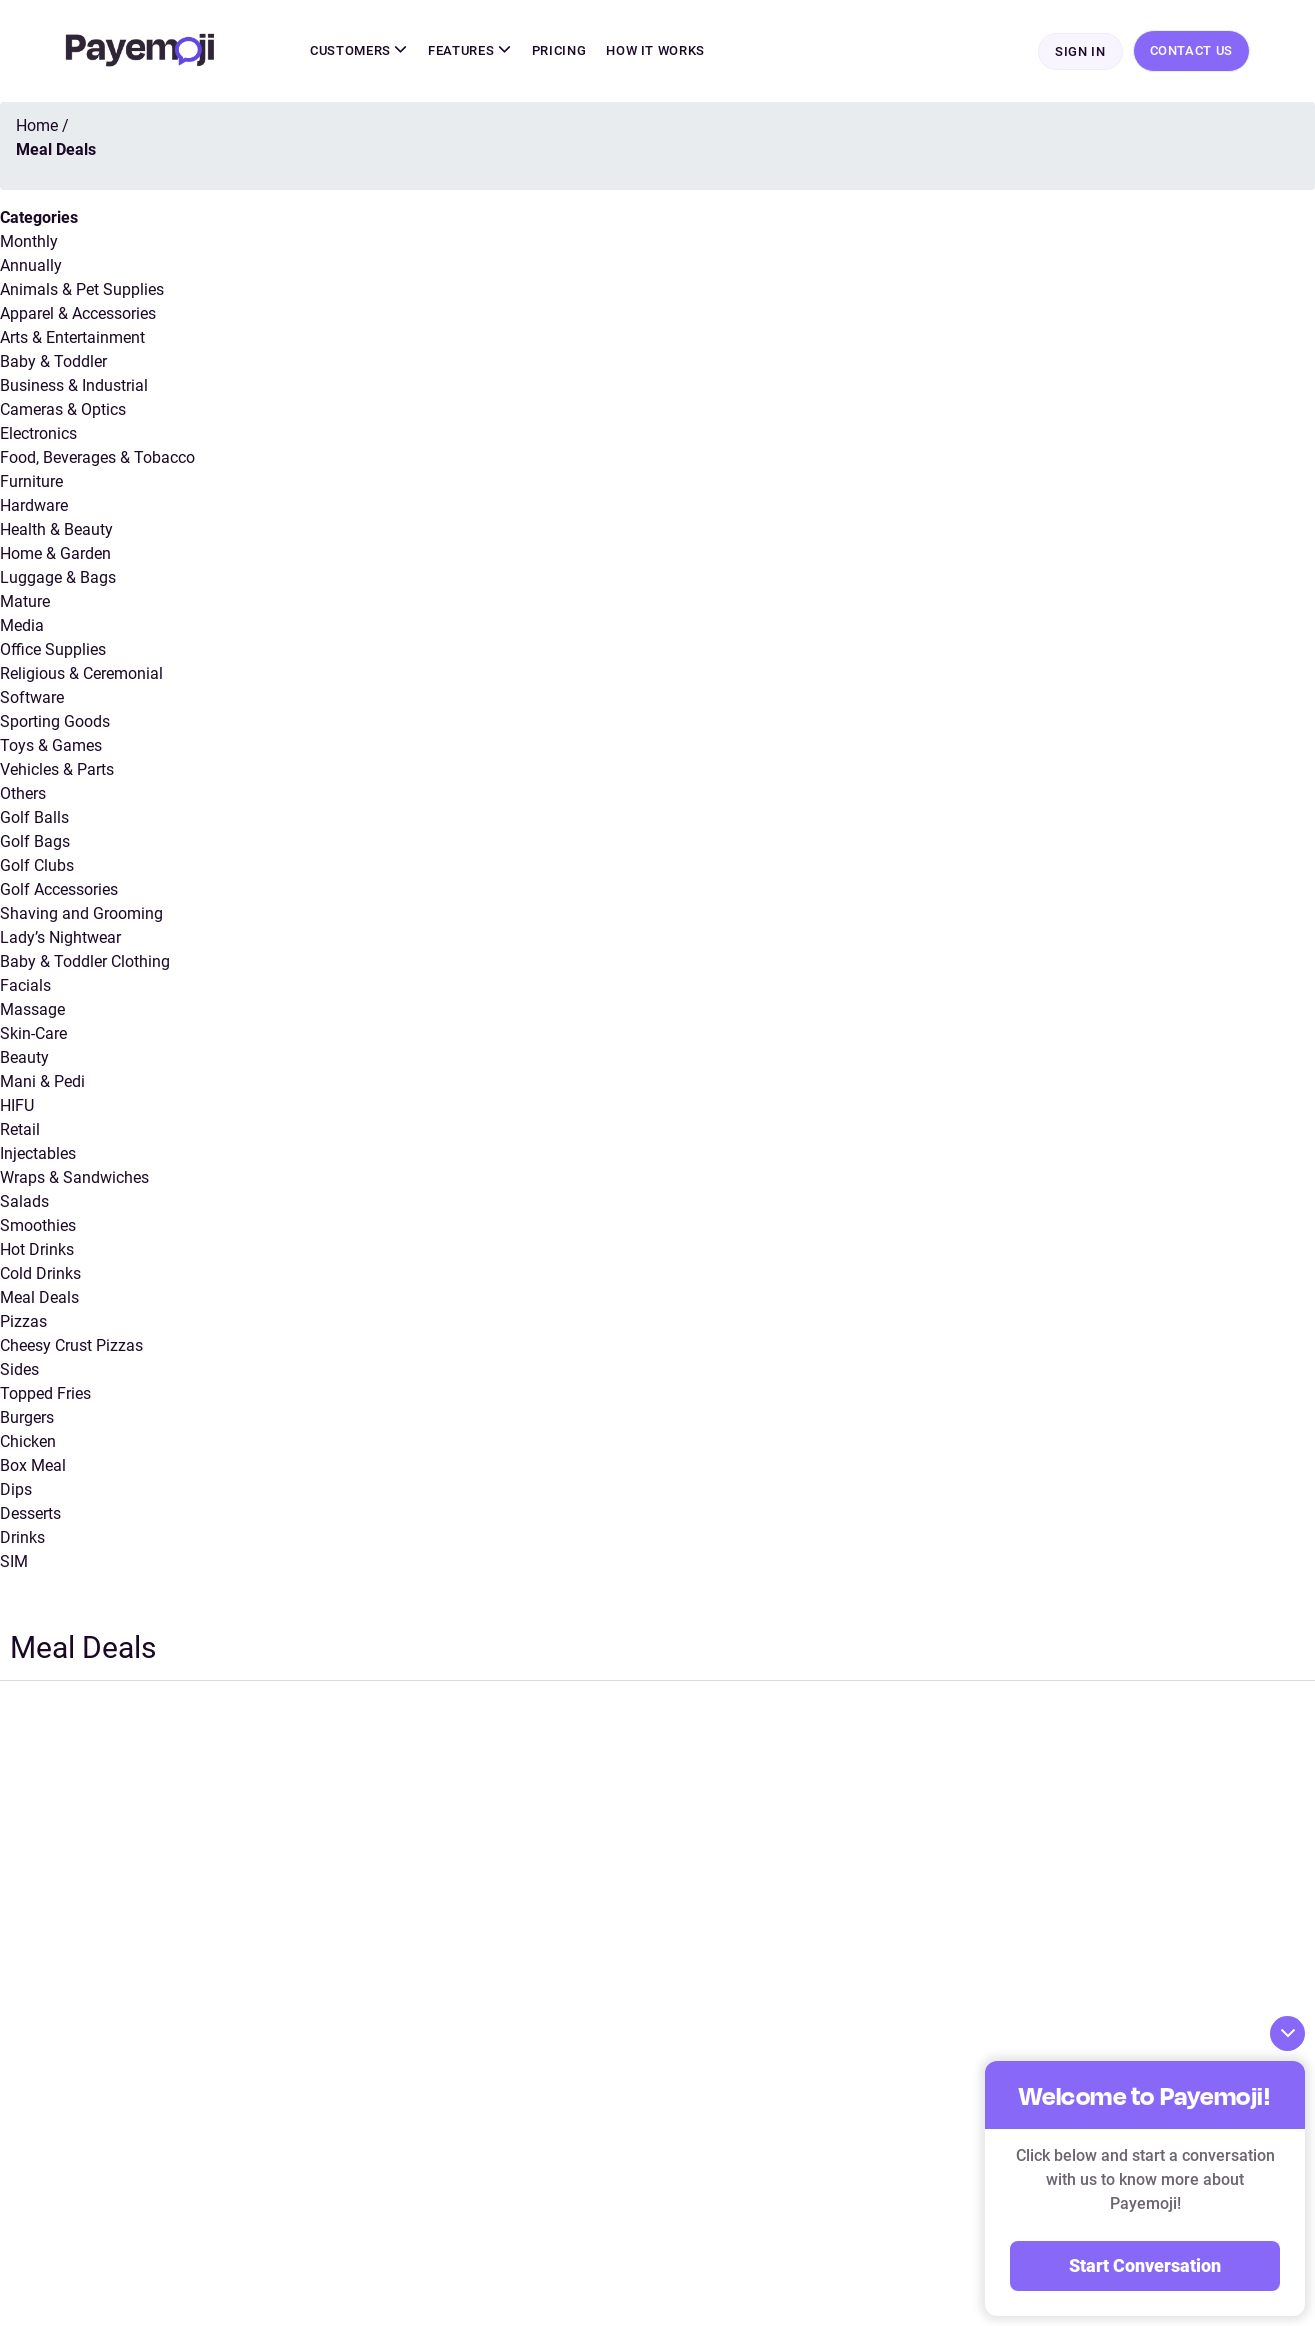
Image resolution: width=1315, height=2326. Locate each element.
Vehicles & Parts (57, 769)
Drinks (22, 1537)
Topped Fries (45, 1393)
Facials (25, 985)
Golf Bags (35, 841)
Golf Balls (34, 817)
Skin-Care (33, 1033)
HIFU (17, 1105)
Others (23, 793)
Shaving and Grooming (81, 913)
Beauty (24, 1057)
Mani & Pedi (42, 1081)
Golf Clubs (37, 865)
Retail (20, 1129)
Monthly (29, 241)
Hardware (34, 505)
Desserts (30, 1513)
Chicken (28, 1441)
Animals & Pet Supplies (82, 289)
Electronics (38, 433)
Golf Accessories (59, 889)
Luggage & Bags (58, 577)
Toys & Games (51, 745)
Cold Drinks (40, 1273)
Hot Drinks (37, 1249)
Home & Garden (55, 553)
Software (32, 697)
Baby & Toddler (53, 361)
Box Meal (33, 1465)
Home (37, 125)
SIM (14, 1561)
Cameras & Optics (63, 409)
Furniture (31, 481)
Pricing (559, 50)
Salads (24, 1201)
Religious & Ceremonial (81, 673)
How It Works (655, 50)
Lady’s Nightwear (60, 937)
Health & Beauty (56, 529)
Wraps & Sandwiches (74, 1177)
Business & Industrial (74, 385)
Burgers (27, 1417)
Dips (16, 1489)
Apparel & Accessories (78, 313)
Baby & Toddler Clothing (85, 961)
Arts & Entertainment (72, 337)
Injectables (38, 1153)
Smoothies (38, 1225)
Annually (31, 265)
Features (470, 50)
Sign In (1080, 51)
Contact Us (1192, 50)
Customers (359, 50)
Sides (19, 1369)
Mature (25, 601)
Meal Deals (39, 1297)
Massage (32, 1009)
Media (22, 625)
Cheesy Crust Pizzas (71, 1345)
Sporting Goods (55, 721)
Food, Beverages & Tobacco (97, 457)
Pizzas (23, 1321)
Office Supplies (53, 649)
